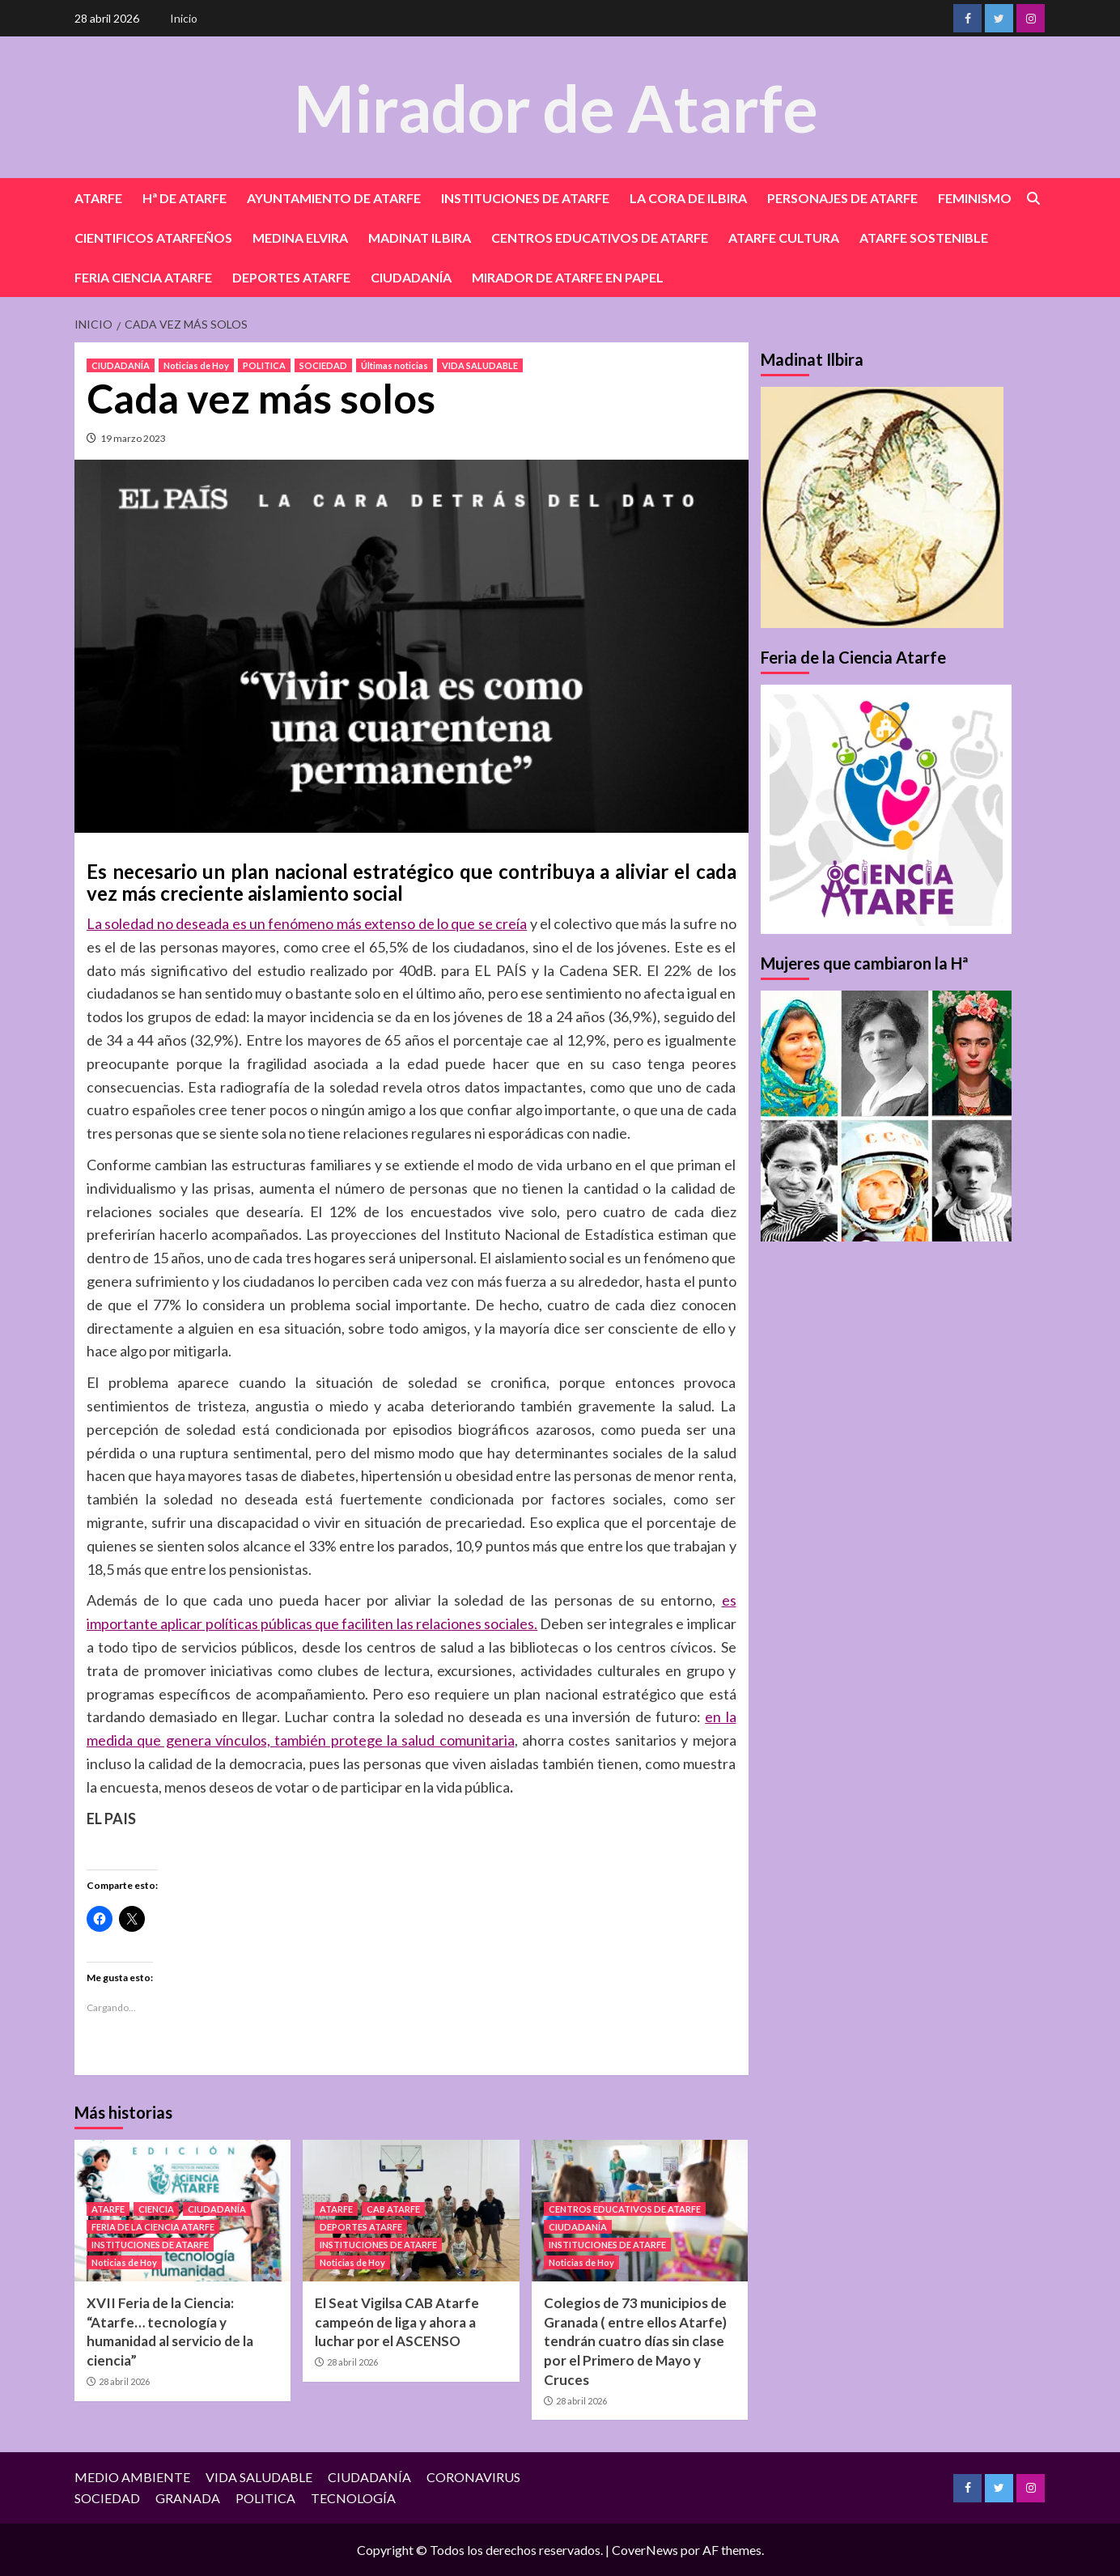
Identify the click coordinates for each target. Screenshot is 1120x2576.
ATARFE (98, 198)
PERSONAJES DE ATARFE (842, 198)
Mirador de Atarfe (556, 106)
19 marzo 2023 (133, 438)
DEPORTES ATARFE (291, 277)
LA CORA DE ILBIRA (688, 198)
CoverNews (645, 2549)
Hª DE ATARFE (184, 198)
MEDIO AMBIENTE (132, 2477)
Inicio (183, 18)
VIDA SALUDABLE (480, 365)
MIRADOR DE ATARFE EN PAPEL (568, 277)
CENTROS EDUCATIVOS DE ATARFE (599, 237)
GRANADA (187, 2498)
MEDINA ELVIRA (300, 237)
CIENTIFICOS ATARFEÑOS (153, 237)
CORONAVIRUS (473, 2477)
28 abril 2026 (124, 2381)
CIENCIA (156, 2209)
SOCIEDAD (323, 365)
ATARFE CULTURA (783, 237)
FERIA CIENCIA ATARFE (143, 277)
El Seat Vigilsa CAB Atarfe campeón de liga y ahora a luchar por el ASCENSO (397, 2322)
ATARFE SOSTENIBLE (923, 237)
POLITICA (264, 365)
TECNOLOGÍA (353, 2498)
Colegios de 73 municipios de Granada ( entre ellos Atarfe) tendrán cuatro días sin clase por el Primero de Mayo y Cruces (635, 2341)
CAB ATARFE (393, 2209)
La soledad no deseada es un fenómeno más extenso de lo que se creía (307, 923)
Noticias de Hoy (196, 365)
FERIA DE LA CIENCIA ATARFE (152, 2227)
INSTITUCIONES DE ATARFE (525, 198)
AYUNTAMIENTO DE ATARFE (334, 198)
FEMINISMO (975, 198)
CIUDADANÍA (411, 277)
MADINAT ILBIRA (419, 237)
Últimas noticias (394, 365)
